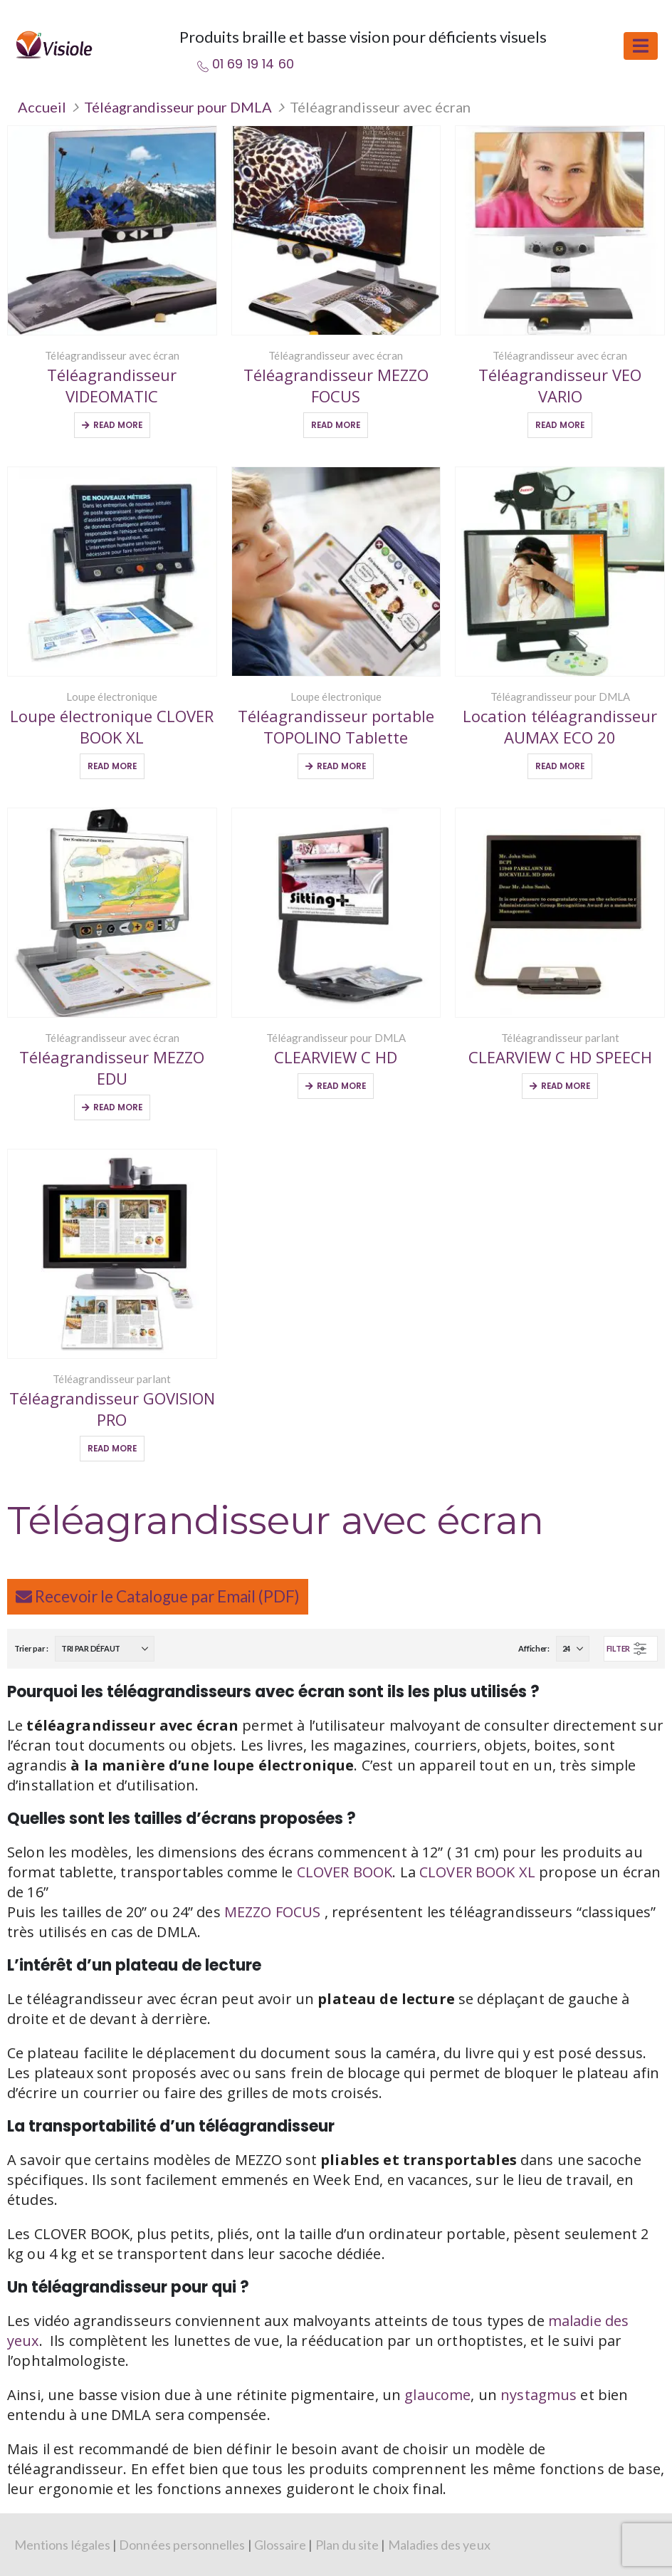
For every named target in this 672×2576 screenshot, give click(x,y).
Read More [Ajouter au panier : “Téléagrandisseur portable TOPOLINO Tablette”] (341, 766)
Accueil (42, 106)
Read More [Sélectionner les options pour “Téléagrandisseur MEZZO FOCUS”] (335, 425)
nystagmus (538, 2394)
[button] (641, 46)
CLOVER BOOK (345, 1872)
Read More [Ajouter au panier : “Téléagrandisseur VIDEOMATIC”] (117, 425)
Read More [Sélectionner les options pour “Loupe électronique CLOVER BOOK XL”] (112, 766)
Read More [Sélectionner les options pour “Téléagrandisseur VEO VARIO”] (559, 425)
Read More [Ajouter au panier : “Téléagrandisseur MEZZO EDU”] (117, 1107)
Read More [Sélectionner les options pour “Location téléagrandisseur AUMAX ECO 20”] (559, 766)
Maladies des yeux (439, 2544)
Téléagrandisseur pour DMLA (178, 106)
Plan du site (347, 2544)
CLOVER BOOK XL (477, 1872)
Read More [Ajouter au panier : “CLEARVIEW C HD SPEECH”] (565, 1086)
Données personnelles (182, 2544)
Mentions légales (62, 2544)
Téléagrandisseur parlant (560, 1037)
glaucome (437, 2394)
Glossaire (280, 2544)
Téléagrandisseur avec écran (112, 355)
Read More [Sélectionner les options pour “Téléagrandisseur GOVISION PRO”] (112, 1448)
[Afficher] (572, 1649)
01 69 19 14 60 (253, 64)
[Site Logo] (53, 45)
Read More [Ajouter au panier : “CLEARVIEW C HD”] (341, 1086)
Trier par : (31, 1648)
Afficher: (534, 1648)
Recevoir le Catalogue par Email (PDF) (158, 1596)
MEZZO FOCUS (274, 1911)
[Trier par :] (104, 1649)
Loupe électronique (111, 696)
